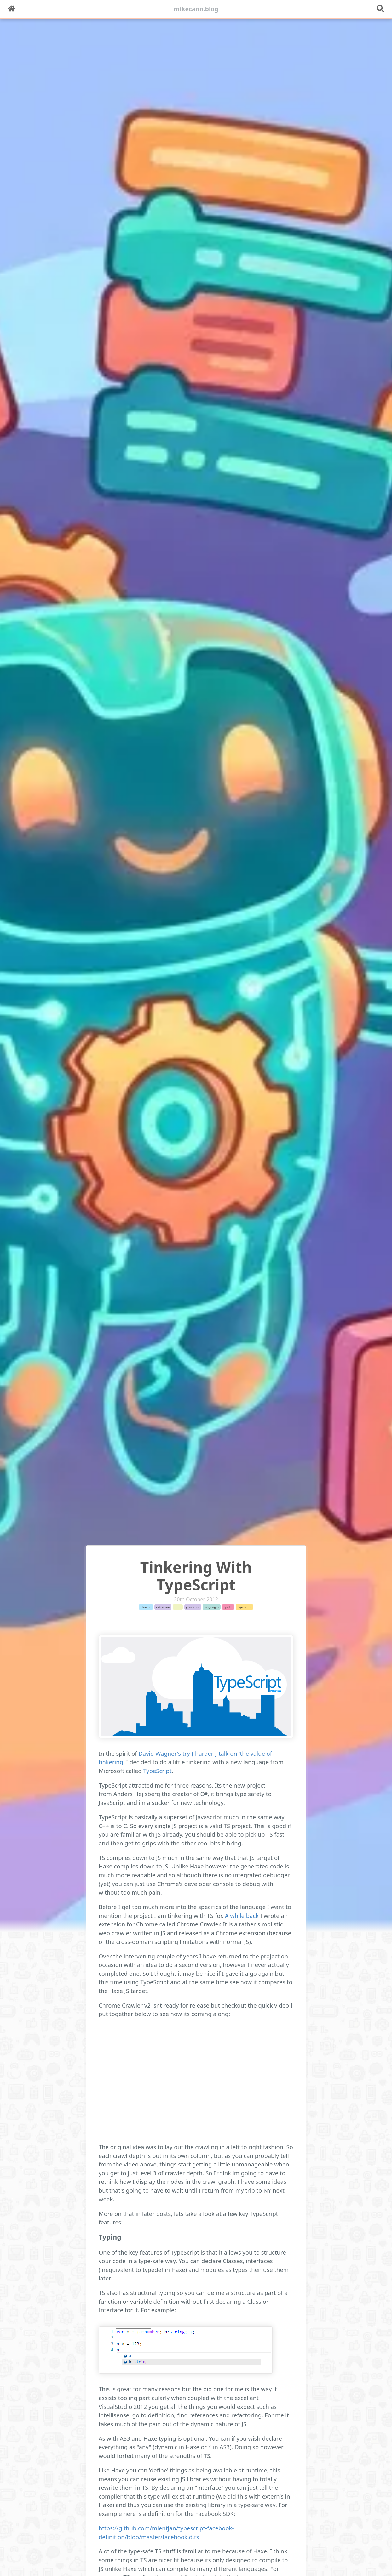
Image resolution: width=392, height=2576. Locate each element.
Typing (110, 2237)
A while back (242, 1915)
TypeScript (157, 1771)
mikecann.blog (196, 9)
